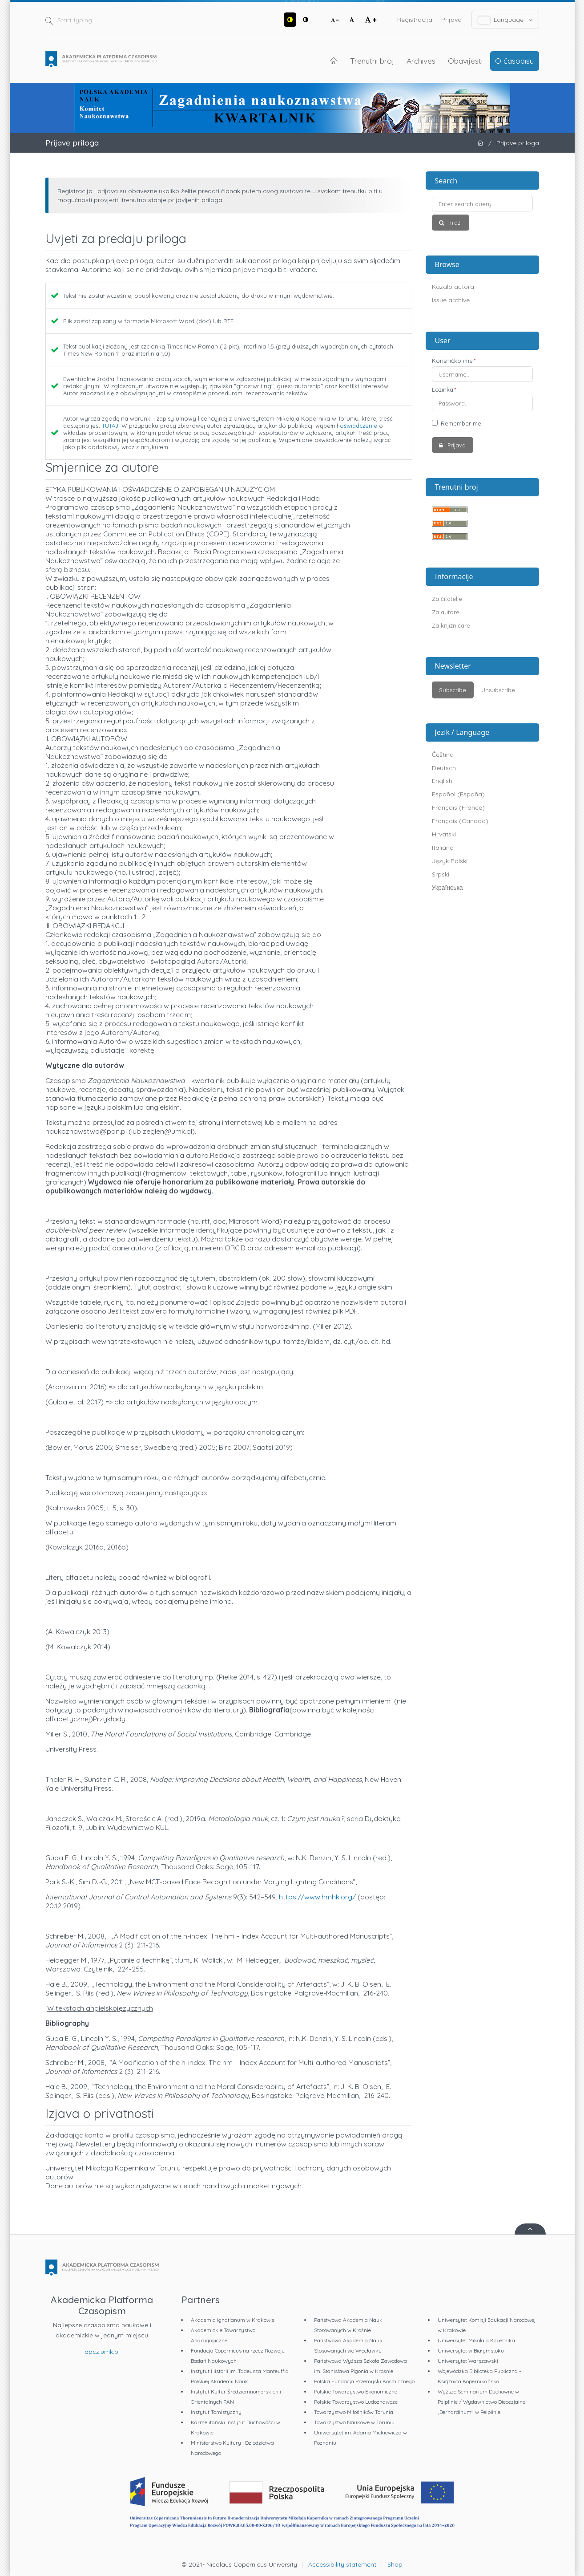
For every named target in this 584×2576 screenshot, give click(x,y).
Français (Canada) (460, 821)
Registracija (414, 20)
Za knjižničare (451, 625)
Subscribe (452, 690)
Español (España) (458, 794)
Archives (421, 60)
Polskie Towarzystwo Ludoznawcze (356, 2401)
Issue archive (451, 300)
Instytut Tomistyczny (216, 2412)
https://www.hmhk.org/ (317, 1896)
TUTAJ (110, 425)
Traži (454, 222)
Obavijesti (465, 60)
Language (505, 20)
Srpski (440, 874)
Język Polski (449, 861)
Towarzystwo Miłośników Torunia (353, 2412)
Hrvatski (444, 834)
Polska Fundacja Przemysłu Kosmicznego (364, 2381)
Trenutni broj (372, 60)
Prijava (451, 20)
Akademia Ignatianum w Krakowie (232, 2319)
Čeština (443, 754)
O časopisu (514, 60)
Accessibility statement (342, 2564)
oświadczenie (358, 425)
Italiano (443, 848)
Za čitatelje (447, 598)
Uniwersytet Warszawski (468, 2360)
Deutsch (444, 768)
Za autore (445, 612)
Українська (447, 888)
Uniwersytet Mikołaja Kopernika (476, 2340)
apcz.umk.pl (102, 2352)
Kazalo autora (453, 287)
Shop (395, 2564)
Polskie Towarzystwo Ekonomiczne (355, 2391)
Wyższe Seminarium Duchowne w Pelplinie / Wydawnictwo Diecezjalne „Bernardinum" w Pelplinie (481, 2401)
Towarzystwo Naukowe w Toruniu (354, 2422)
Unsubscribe (498, 690)
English (442, 781)
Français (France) (458, 807)
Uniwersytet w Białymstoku (471, 2350)
